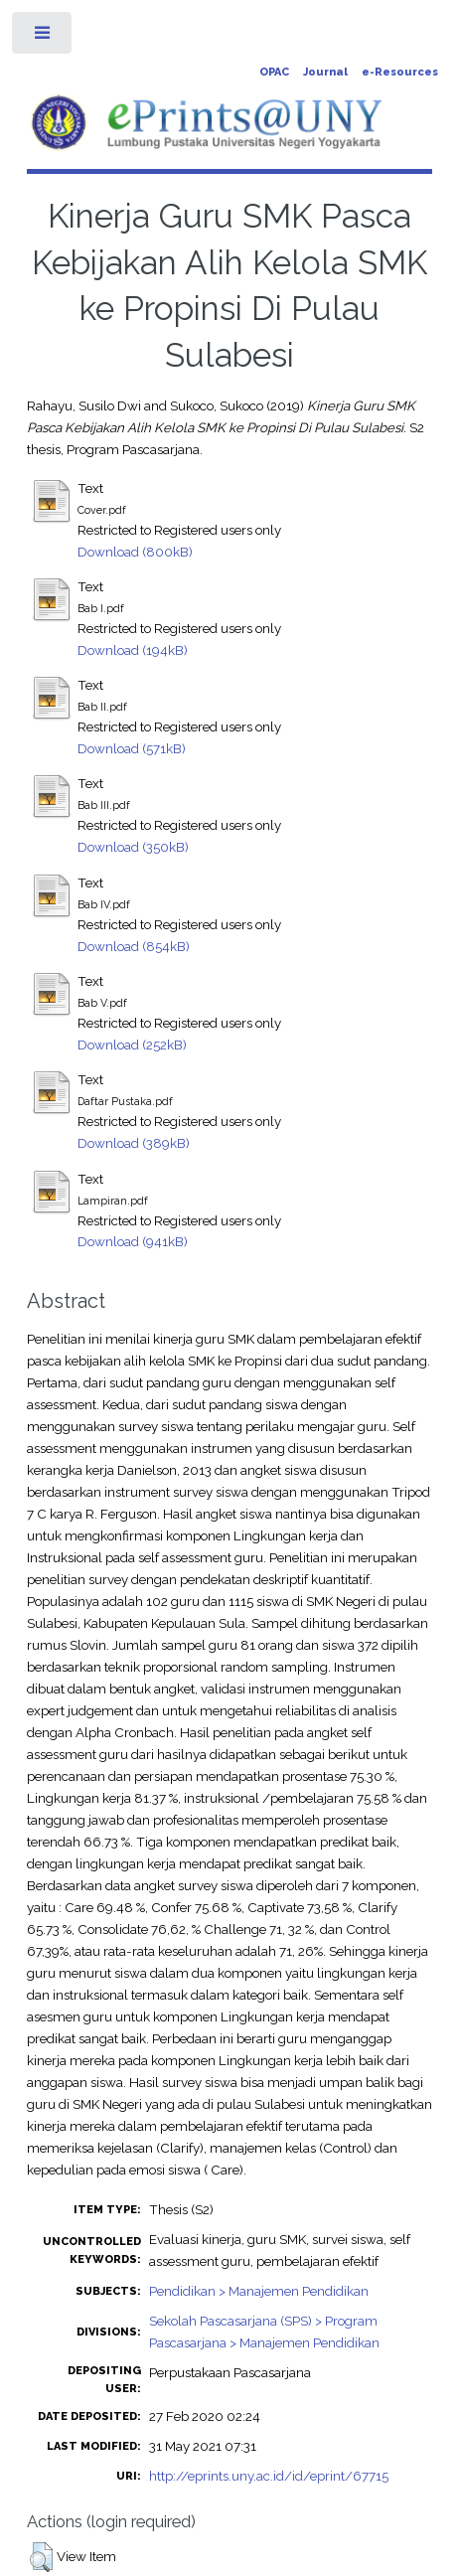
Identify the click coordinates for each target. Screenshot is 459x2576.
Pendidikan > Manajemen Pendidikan (259, 2291)
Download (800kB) (135, 552)
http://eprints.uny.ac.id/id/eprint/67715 (268, 2476)
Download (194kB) (132, 650)
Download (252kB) (132, 1044)
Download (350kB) (133, 847)
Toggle (43, 37)
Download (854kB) (133, 946)
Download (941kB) (132, 1241)
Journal (325, 72)
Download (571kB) (131, 748)
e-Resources (400, 72)
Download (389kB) (133, 1143)
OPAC (274, 72)
